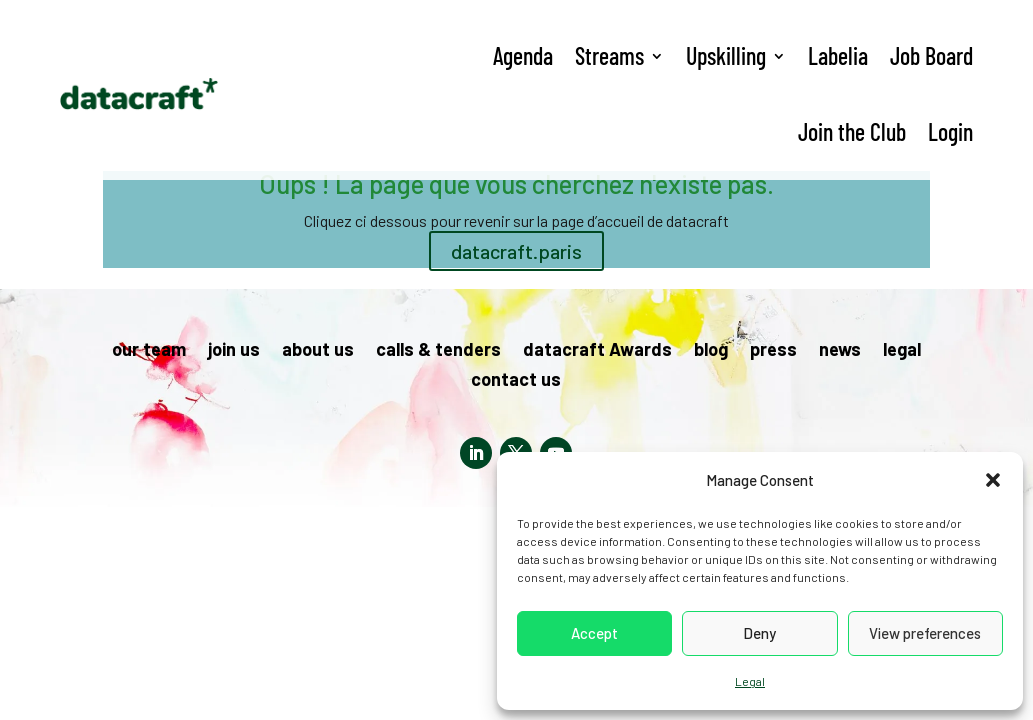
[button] (993, 480)
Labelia (838, 55)
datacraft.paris (516, 251)
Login (950, 131)
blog (711, 351)
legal (902, 351)
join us (234, 351)
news (840, 351)
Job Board (931, 55)
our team (149, 351)
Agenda (523, 55)
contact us (516, 381)
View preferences (925, 633)
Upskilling (726, 55)
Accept (594, 633)
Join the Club (852, 131)
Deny (759, 633)
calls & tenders (438, 351)
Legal (750, 681)
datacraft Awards (597, 351)
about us (318, 351)
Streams (609, 55)
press (773, 351)
